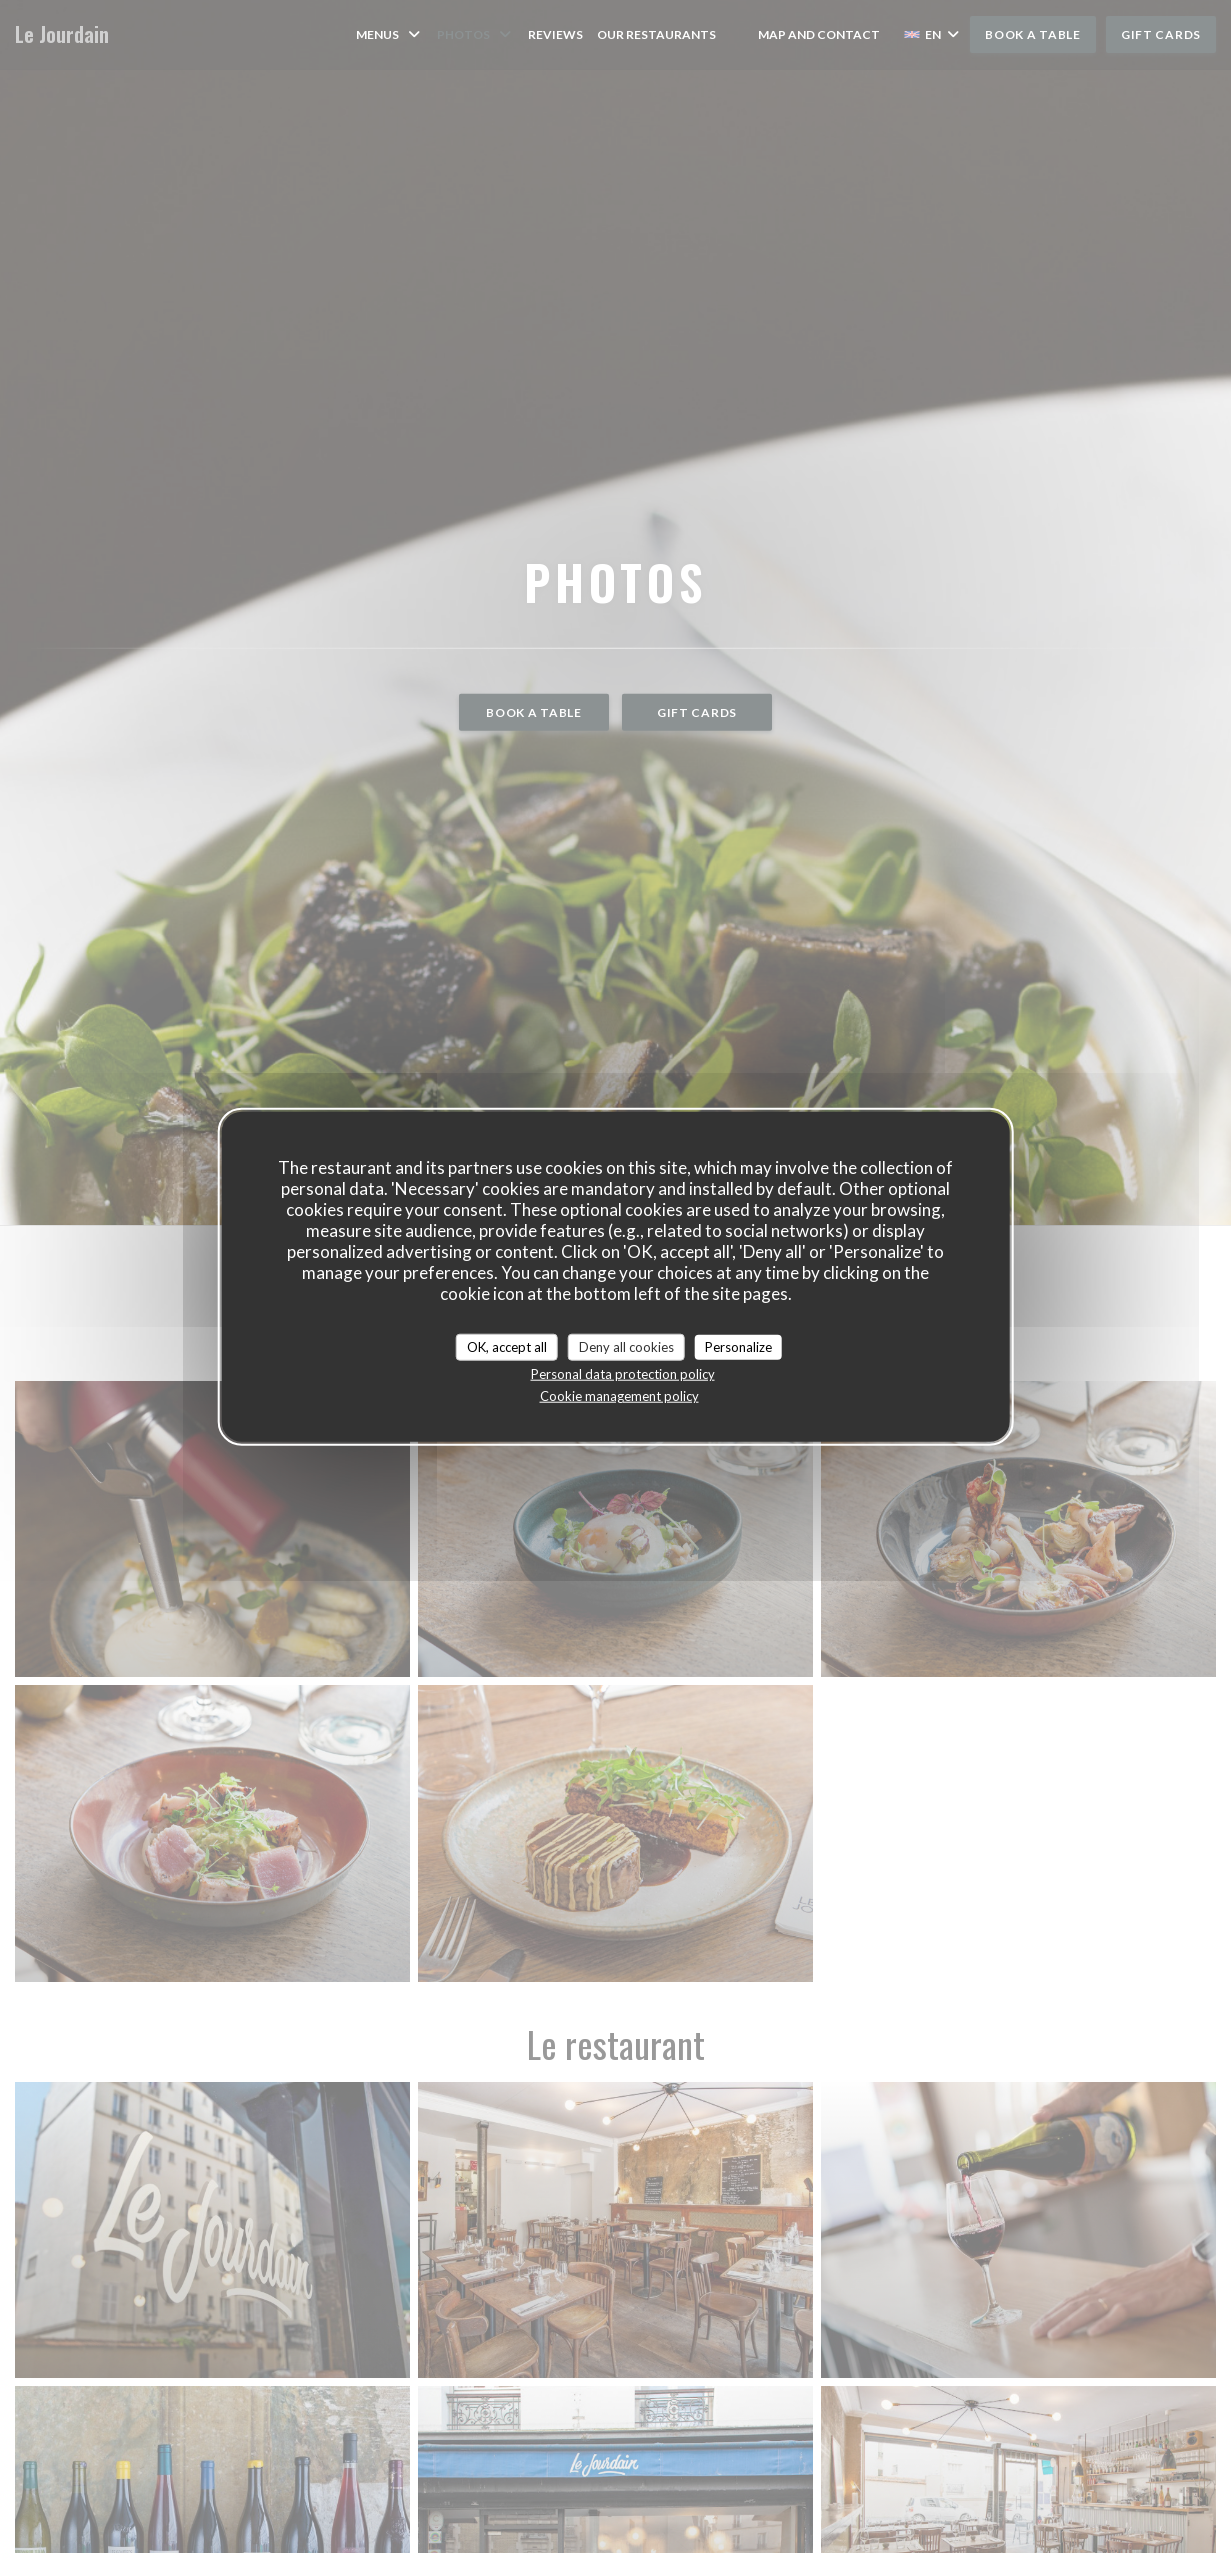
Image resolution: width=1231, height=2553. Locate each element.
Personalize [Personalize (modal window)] (738, 1346)
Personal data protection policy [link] (623, 1374)
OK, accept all (507, 1346)
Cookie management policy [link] (619, 1396)
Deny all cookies (626, 1346)
